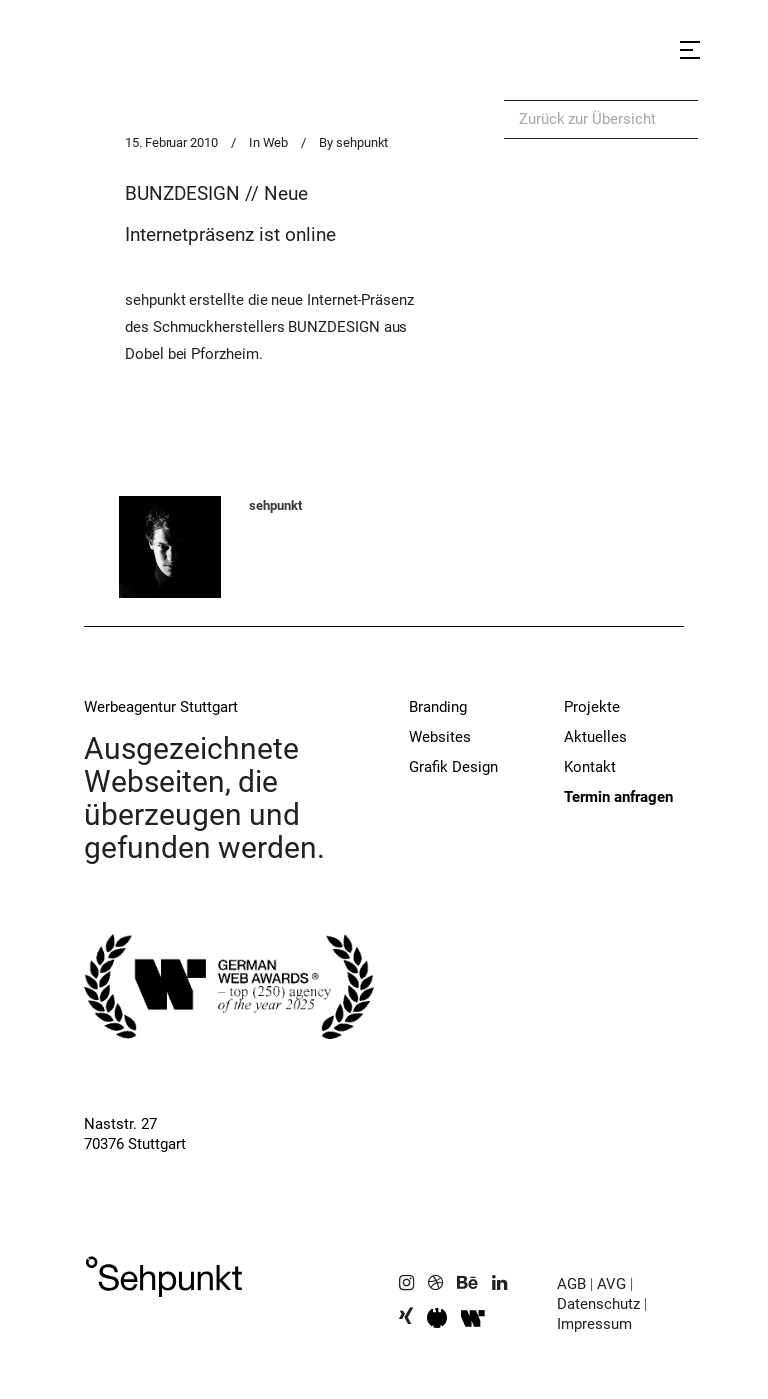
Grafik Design (453, 767)
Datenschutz (598, 1304)
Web (276, 142)
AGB (571, 1284)
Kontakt (590, 767)
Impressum (594, 1324)
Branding (438, 707)
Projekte (592, 707)
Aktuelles (595, 737)
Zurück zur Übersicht (587, 119)
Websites (440, 737)
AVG (611, 1284)
